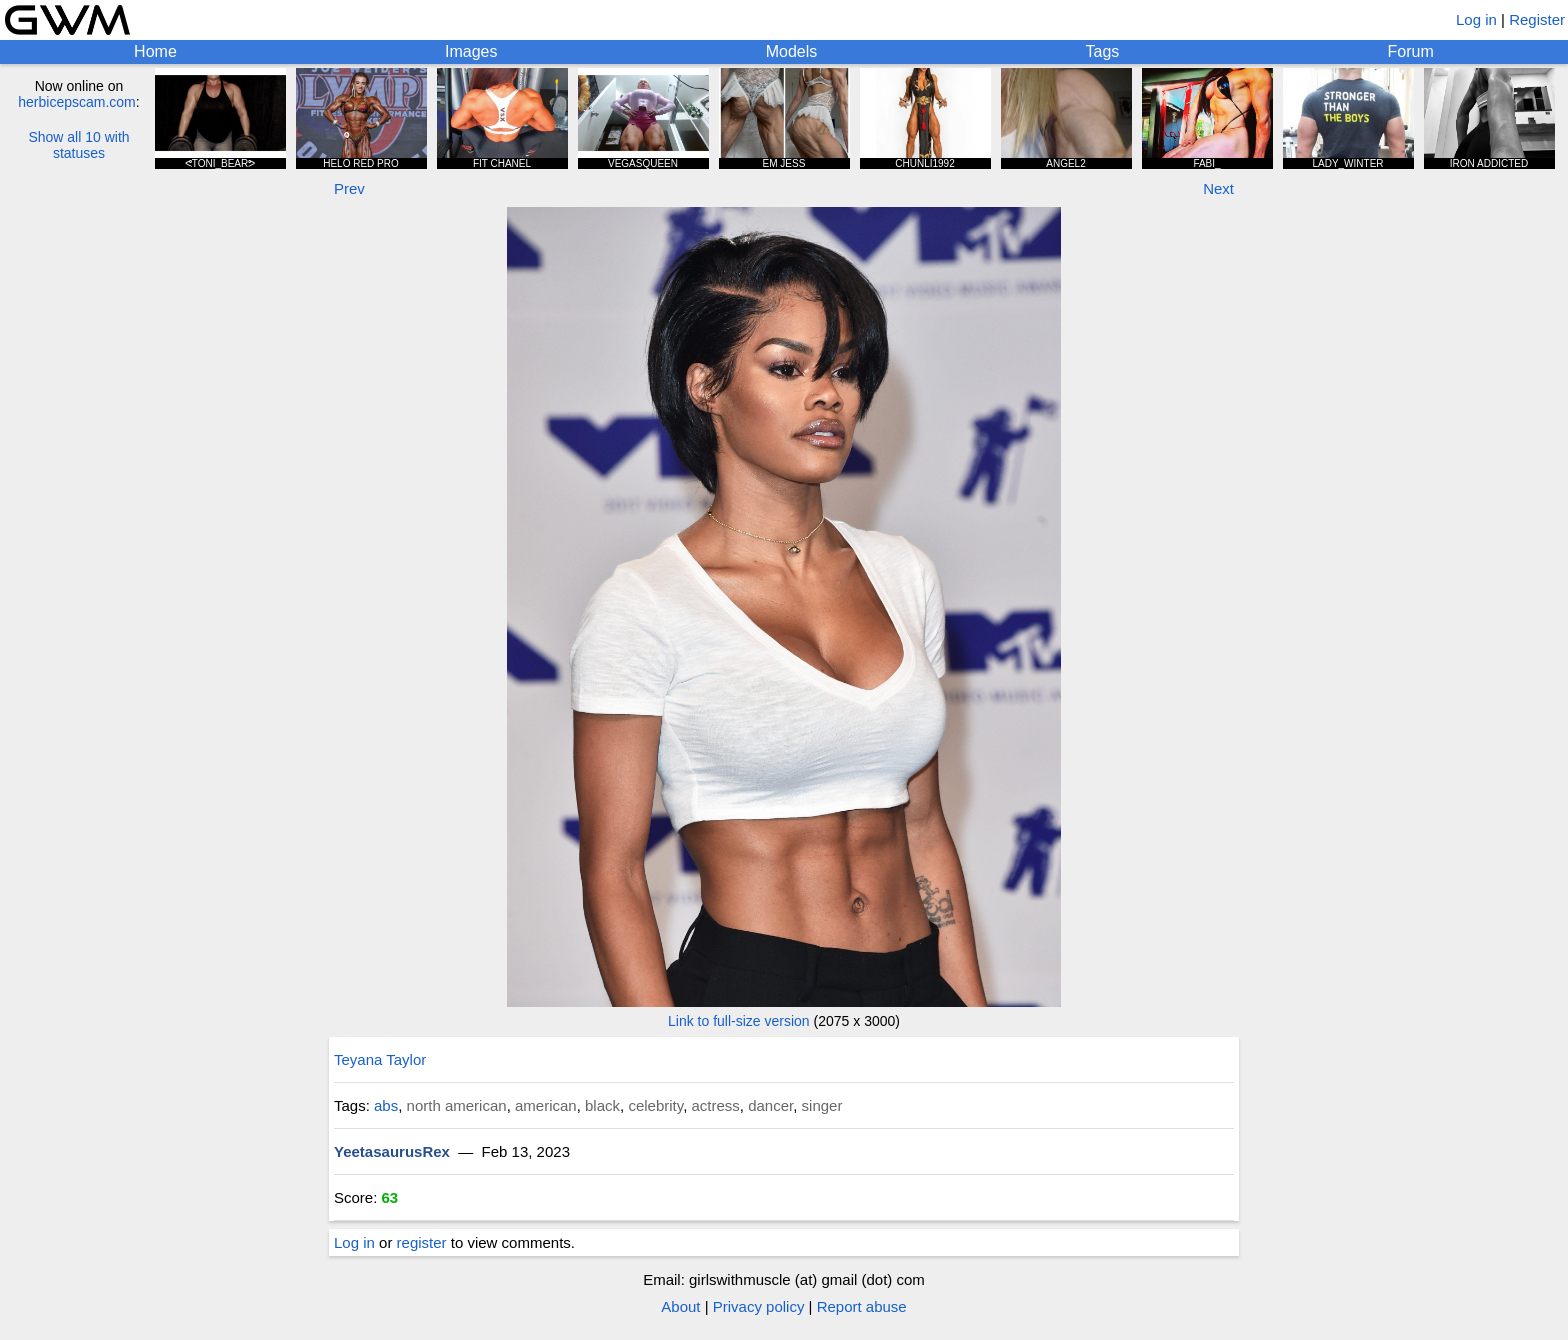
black (602, 1105)
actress (715, 1105)
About (680, 1306)
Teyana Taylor (380, 1059)
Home (155, 51)
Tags (1103, 51)
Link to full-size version (739, 1021)
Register (1537, 19)
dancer (770, 1105)
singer (822, 1105)
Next (1218, 188)
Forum (1411, 51)
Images (471, 51)
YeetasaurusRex (392, 1151)
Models (792, 51)
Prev (349, 188)
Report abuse (862, 1306)
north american (457, 1105)
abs (386, 1105)
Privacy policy (759, 1306)
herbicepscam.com (77, 102)
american (546, 1105)
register (422, 1242)
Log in (1476, 19)
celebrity (655, 1105)
